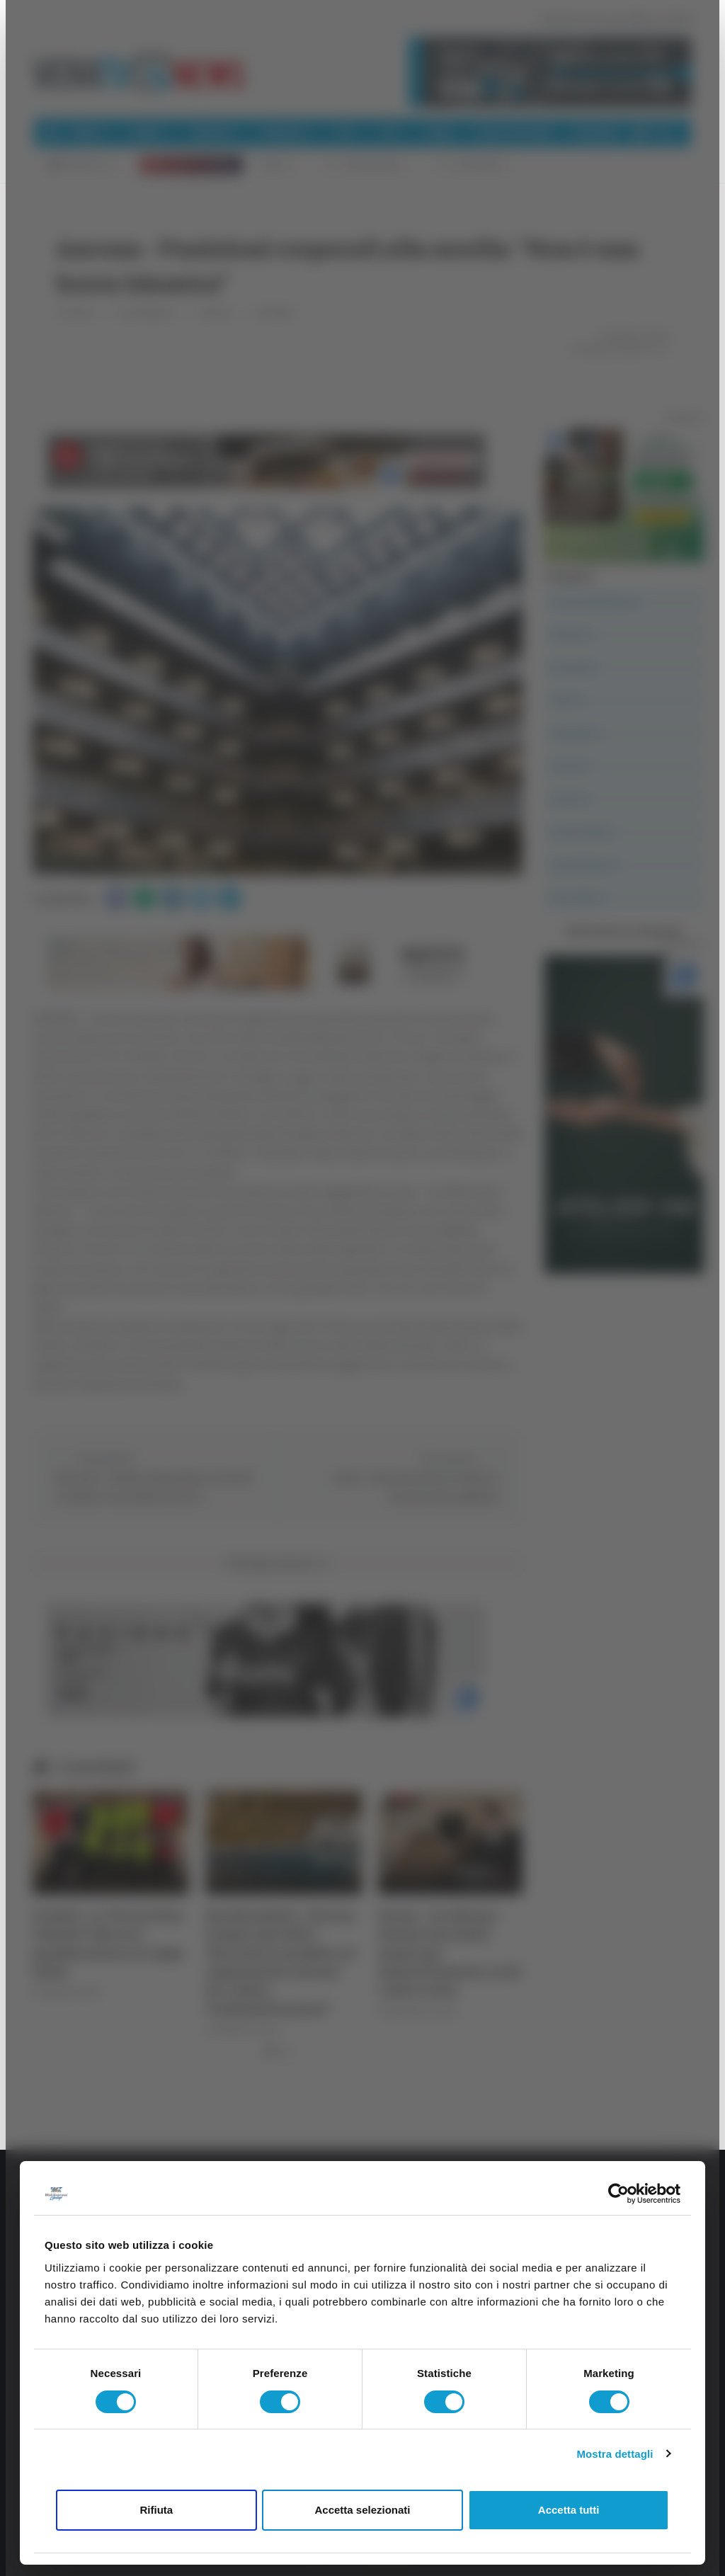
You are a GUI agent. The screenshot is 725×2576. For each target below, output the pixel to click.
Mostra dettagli (614, 2454)
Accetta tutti (569, 2510)
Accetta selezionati (362, 2510)
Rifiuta (156, 2510)
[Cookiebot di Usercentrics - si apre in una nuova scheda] (618, 2193)
